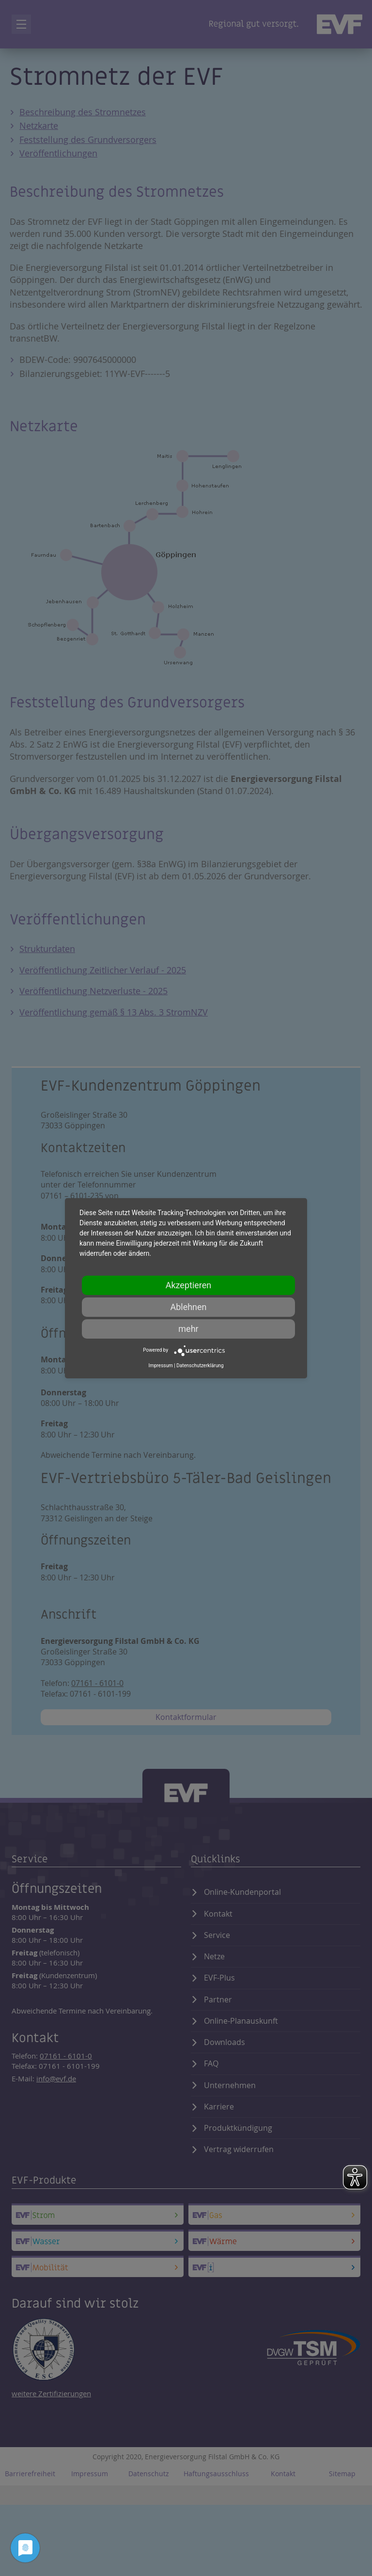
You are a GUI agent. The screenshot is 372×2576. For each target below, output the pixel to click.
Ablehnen (188, 1307)
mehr (188, 1329)
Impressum (160, 1365)
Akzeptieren (189, 1285)
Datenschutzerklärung (199, 1365)
